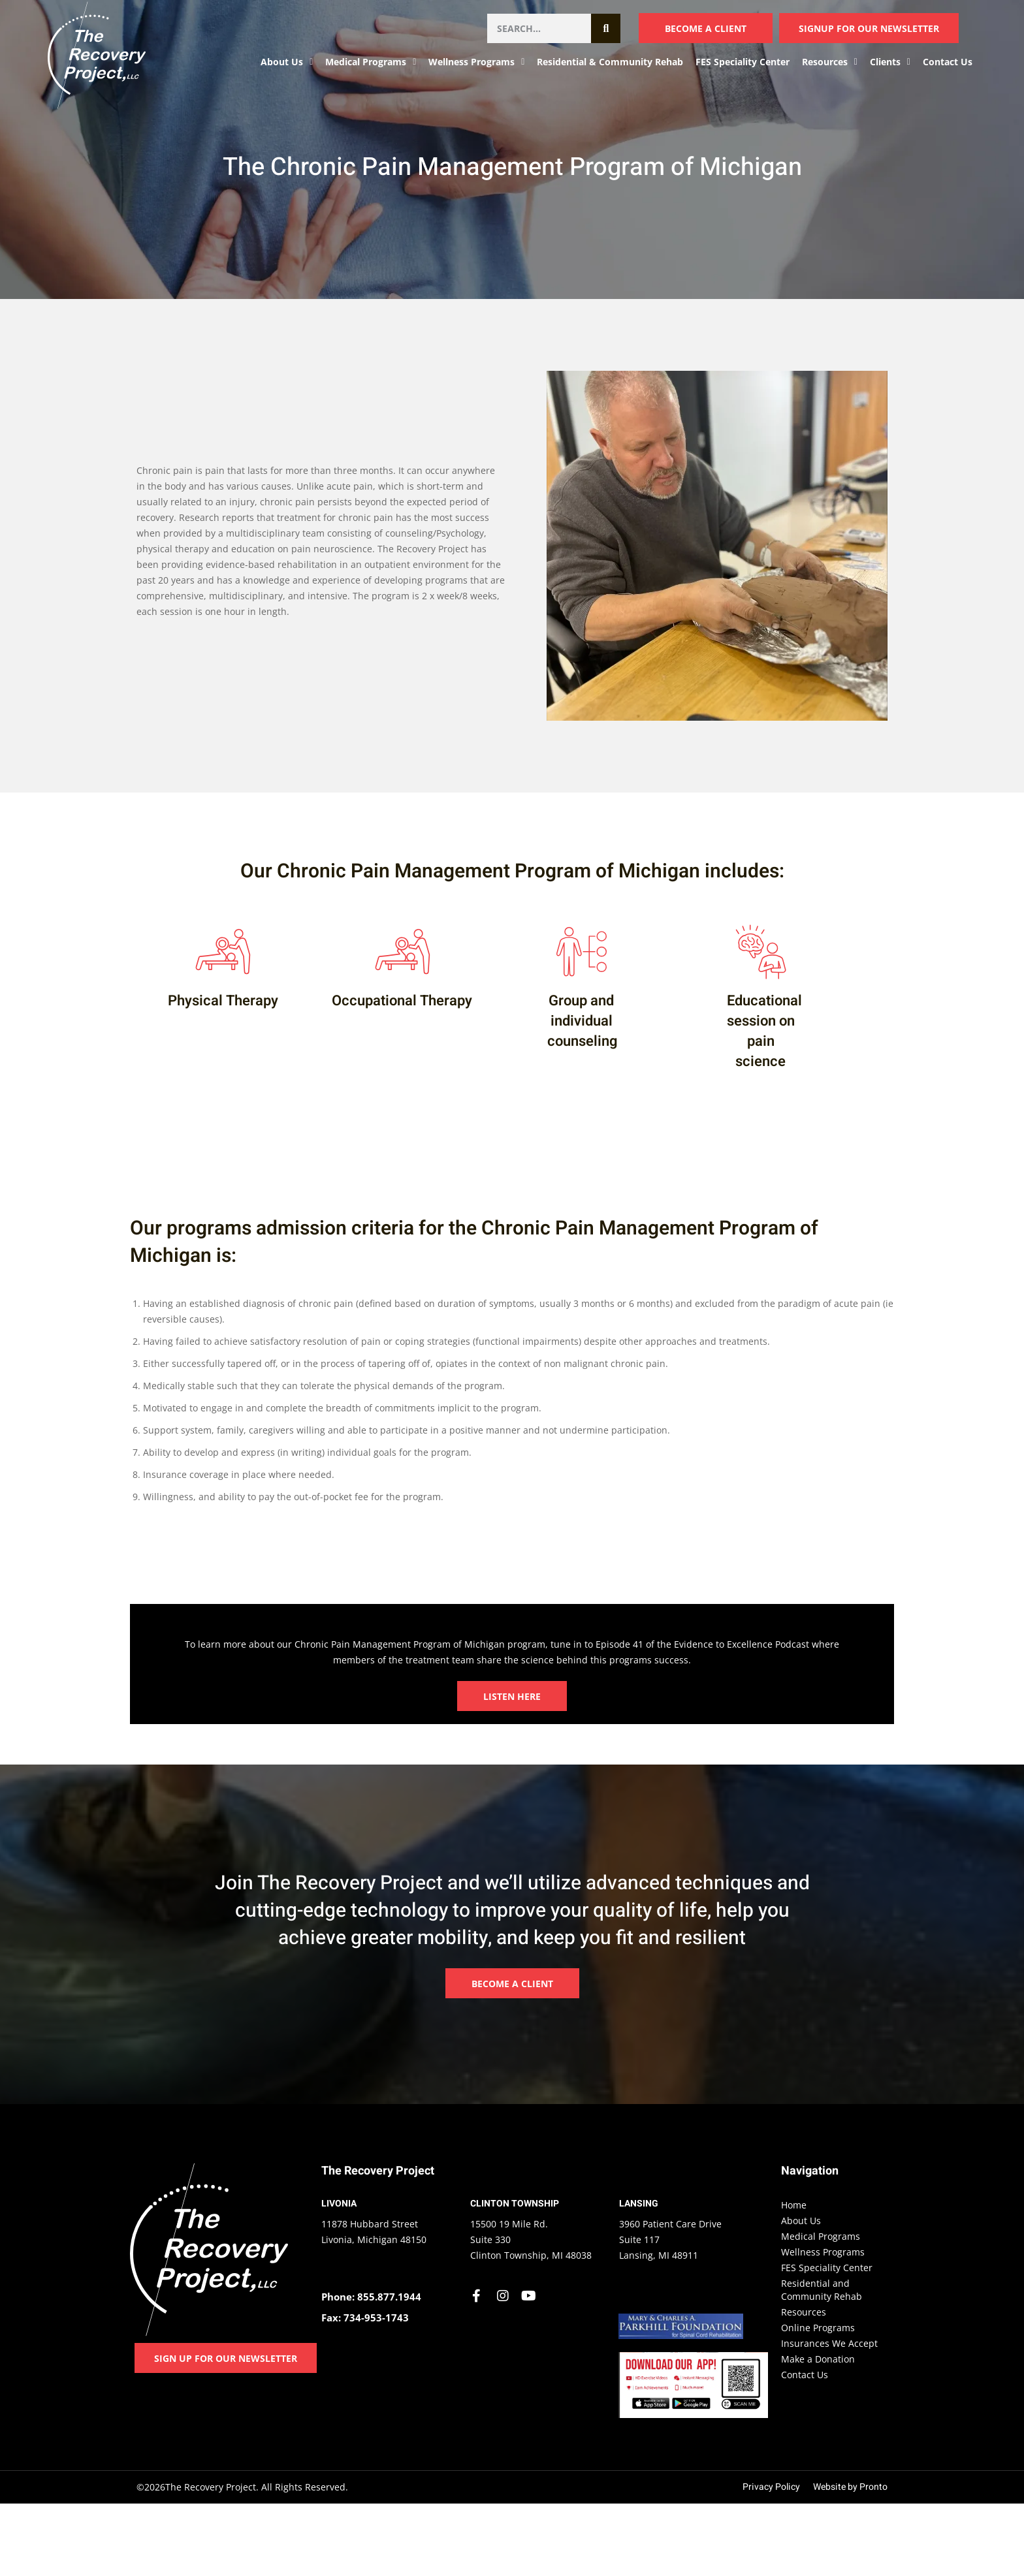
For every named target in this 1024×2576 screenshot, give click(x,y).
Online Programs (818, 2327)
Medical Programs (370, 62)
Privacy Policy (771, 2487)
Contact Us (947, 61)
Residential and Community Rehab (821, 2289)
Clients (890, 62)
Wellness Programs (476, 62)
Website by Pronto (850, 2487)
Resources (829, 62)
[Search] (605, 28)
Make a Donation (818, 2359)
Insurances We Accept (829, 2343)
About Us (287, 62)
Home (794, 2205)
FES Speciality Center (743, 61)
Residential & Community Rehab (610, 61)
